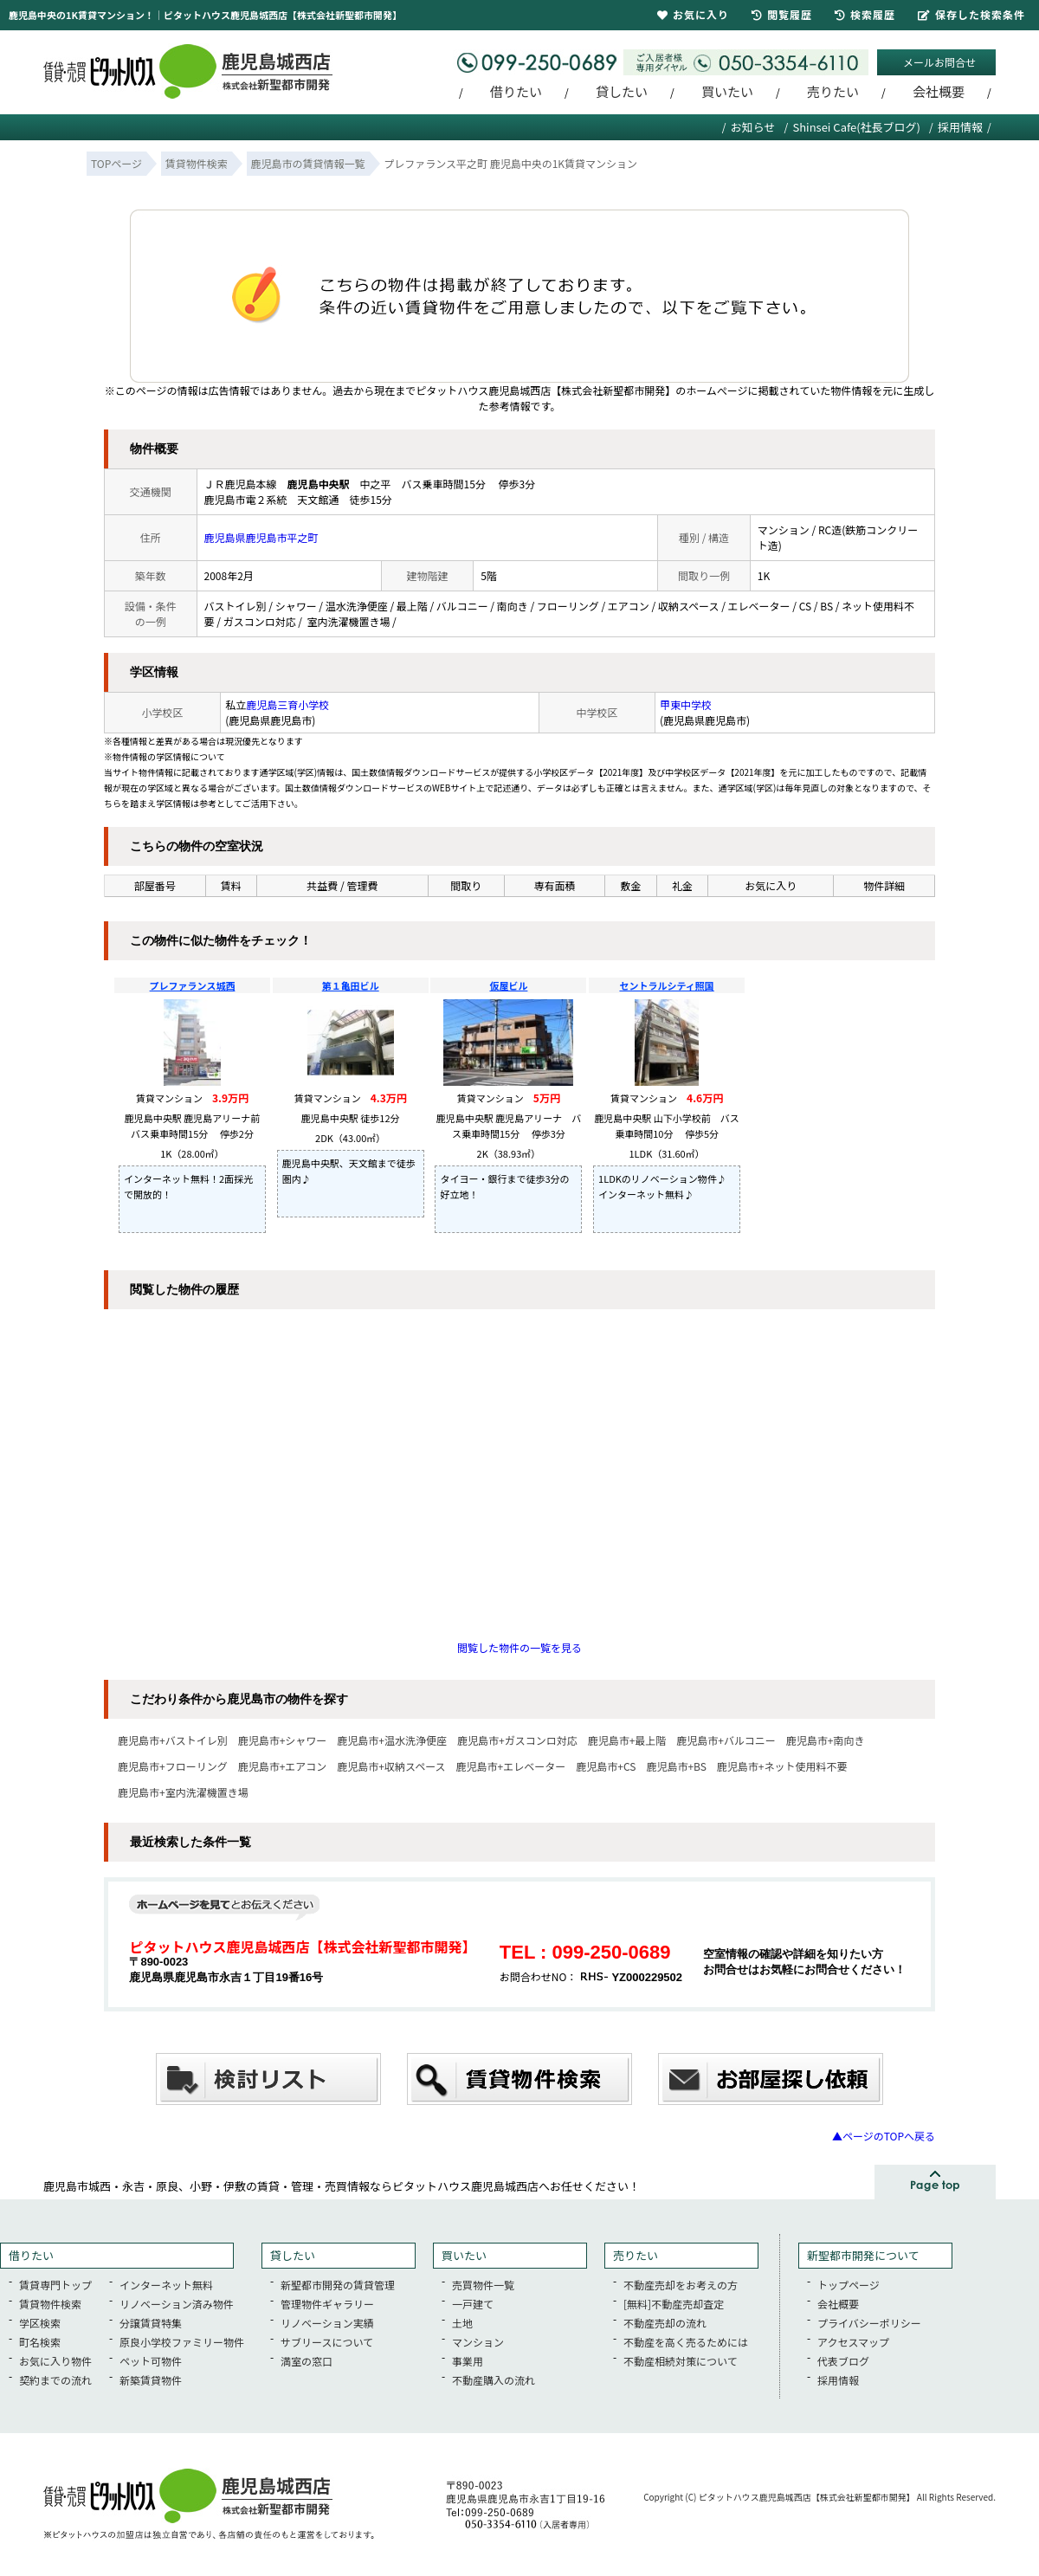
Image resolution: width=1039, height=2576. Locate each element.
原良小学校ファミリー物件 (181, 2341)
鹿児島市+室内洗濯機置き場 (183, 1792)
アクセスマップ (853, 2341)
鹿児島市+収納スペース (391, 1766)
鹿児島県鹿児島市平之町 (261, 537)
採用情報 (960, 127)
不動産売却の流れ (665, 2322)
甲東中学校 (686, 704)
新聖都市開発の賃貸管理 (338, 2284)
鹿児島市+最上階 (627, 1740)
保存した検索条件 (971, 14)
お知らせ (753, 127)
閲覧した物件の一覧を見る (519, 1647)
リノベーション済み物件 (176, 2303)
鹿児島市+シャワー (282, 1740)
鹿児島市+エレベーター (511, 1766)
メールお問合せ (939, 62)
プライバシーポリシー (869, 2322)
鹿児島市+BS (676, 1766)
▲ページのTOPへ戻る (883, 2135)
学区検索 (40, 2322)
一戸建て (473, 2303)
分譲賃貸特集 (150, 2322)
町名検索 (40, 2341)
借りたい (516, 91)
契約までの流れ (55, 2380)
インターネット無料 (166, 2284)
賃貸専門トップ (55, 2284)
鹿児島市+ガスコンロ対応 (517, 1740)
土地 (462, 2322)
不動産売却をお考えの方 (680, 2284)
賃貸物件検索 (50, 2303)
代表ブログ (843, 2360)
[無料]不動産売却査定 (673, 2303)
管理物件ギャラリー (327, 2303)
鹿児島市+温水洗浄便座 (392, 1740)
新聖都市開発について (863, 2255)
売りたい (833, 91)
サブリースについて (327, 2341)
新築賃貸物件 (150, 2380)
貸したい (622, 91)
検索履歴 (865, 14)
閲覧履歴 (782, 14)
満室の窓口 (306, 2360)
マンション (478, 2341)
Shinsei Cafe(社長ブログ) (856, 127)
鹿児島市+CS (606, 1766)
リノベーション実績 (327, 2322)
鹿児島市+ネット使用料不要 (782, 1766)
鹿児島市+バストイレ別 (173, 1740)
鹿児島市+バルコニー (725, 1740)
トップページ (848, 2284)
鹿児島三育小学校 (287, 704)
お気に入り (693, 14)
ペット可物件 (150, 2360)
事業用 (467, 2360)
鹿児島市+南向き (825, 1740)
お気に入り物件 (55, 2360)
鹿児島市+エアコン (282, 1766)
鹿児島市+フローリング (173, 1766)
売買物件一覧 (483, 2284)
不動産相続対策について (680, 2360)
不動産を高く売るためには (685, 2341)
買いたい (727, 91)
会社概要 (939, 91)
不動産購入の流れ (493, 2380)
